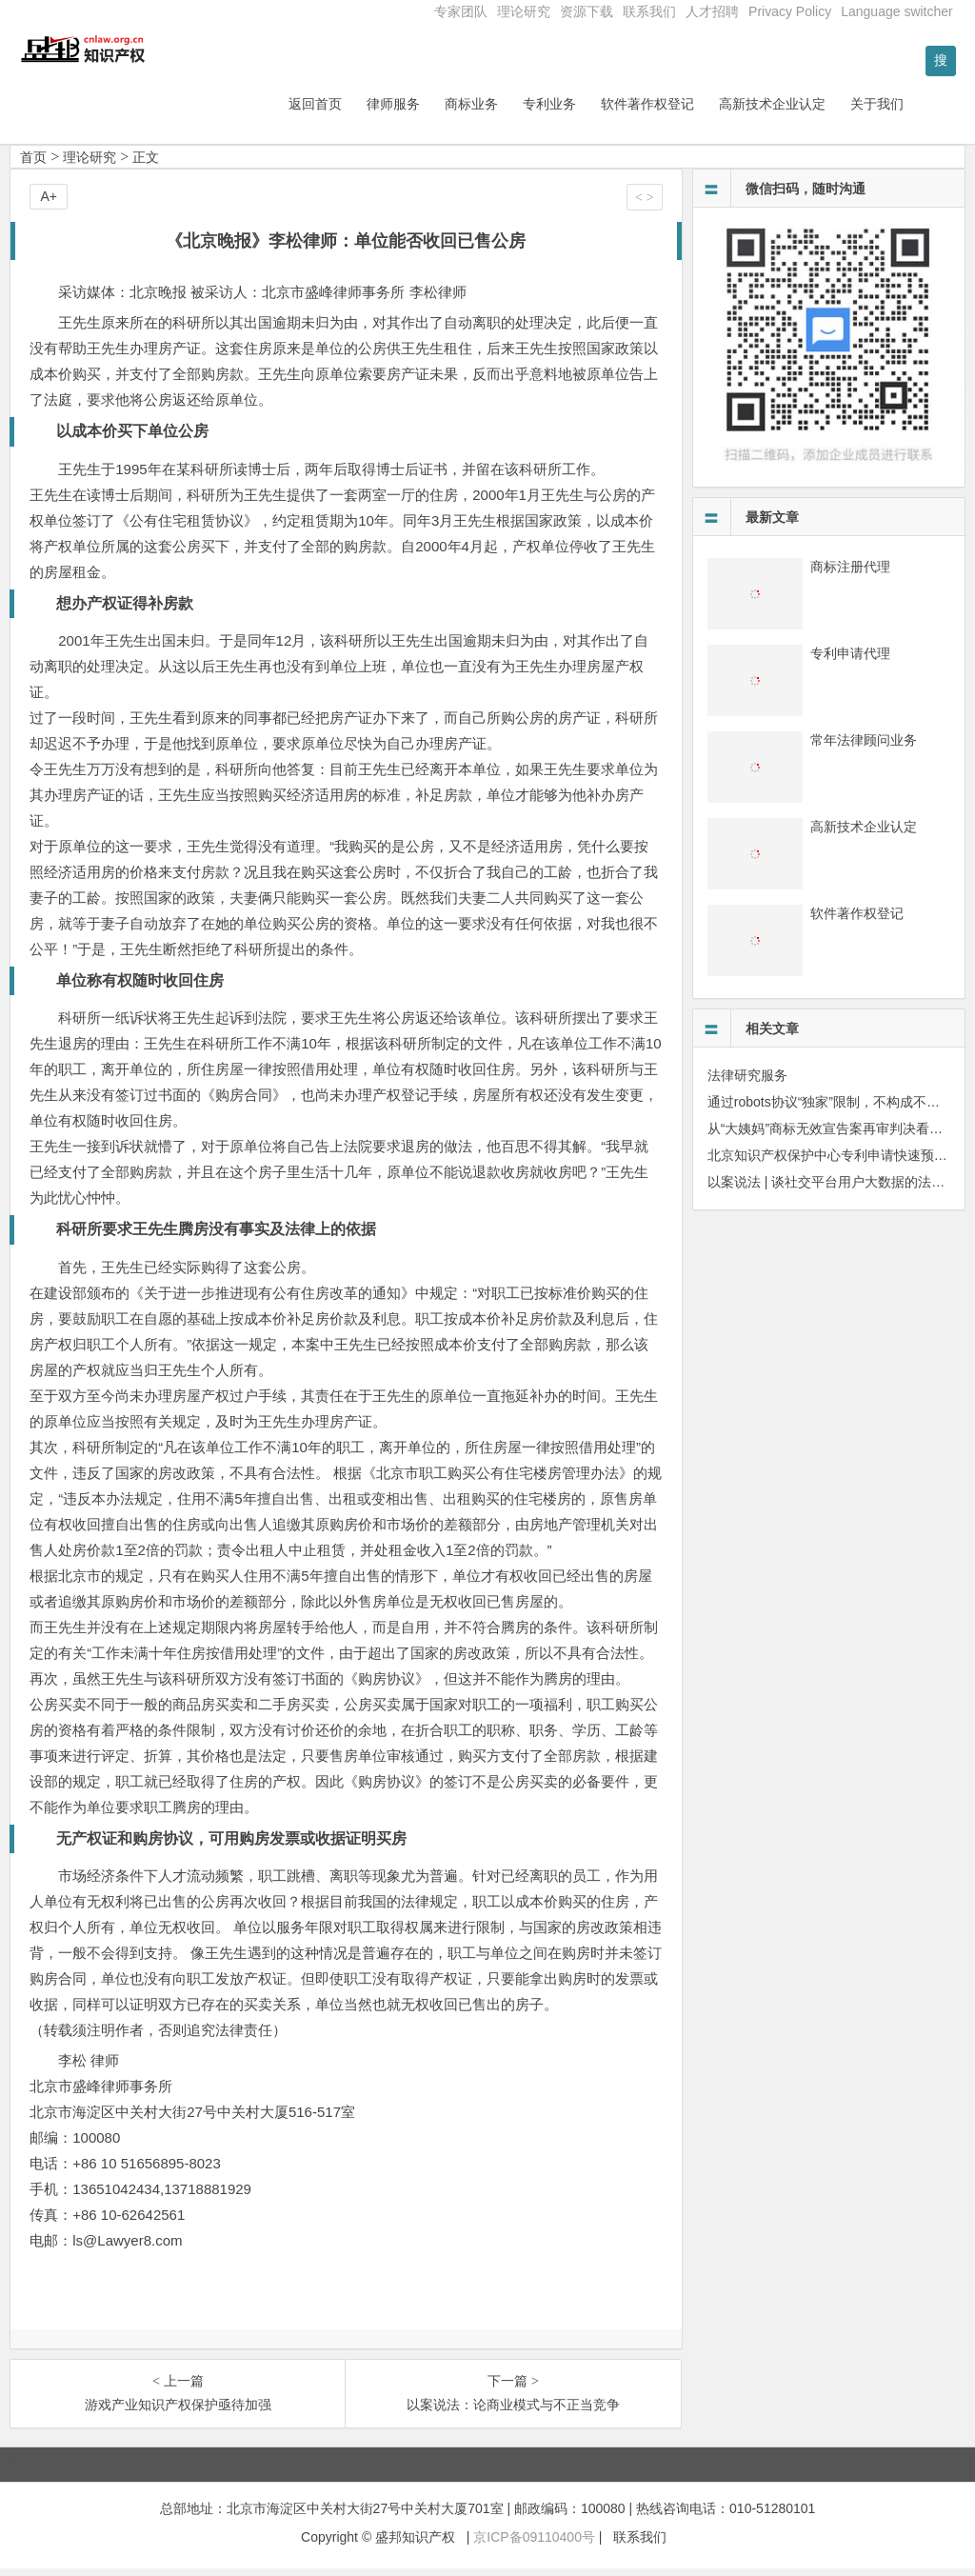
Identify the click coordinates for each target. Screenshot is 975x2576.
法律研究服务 (747, 1082)
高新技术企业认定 (821, 111)
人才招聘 (712, 11)
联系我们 (649, 11)
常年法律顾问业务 (863, 747)
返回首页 (364, 111)
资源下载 (586, 11)
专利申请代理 (850, 661)
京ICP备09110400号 (534, 2544)
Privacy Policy (789, 11)
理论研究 (523, 11)
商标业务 (520, 111)
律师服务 (442, 111)
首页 (33, 164)
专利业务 (599, 111)
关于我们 (926, 111)
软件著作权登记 (697, 111)
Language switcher (897, 11)
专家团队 (461, 11)
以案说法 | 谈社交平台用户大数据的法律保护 (839, 1189)
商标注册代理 (850, 574)
